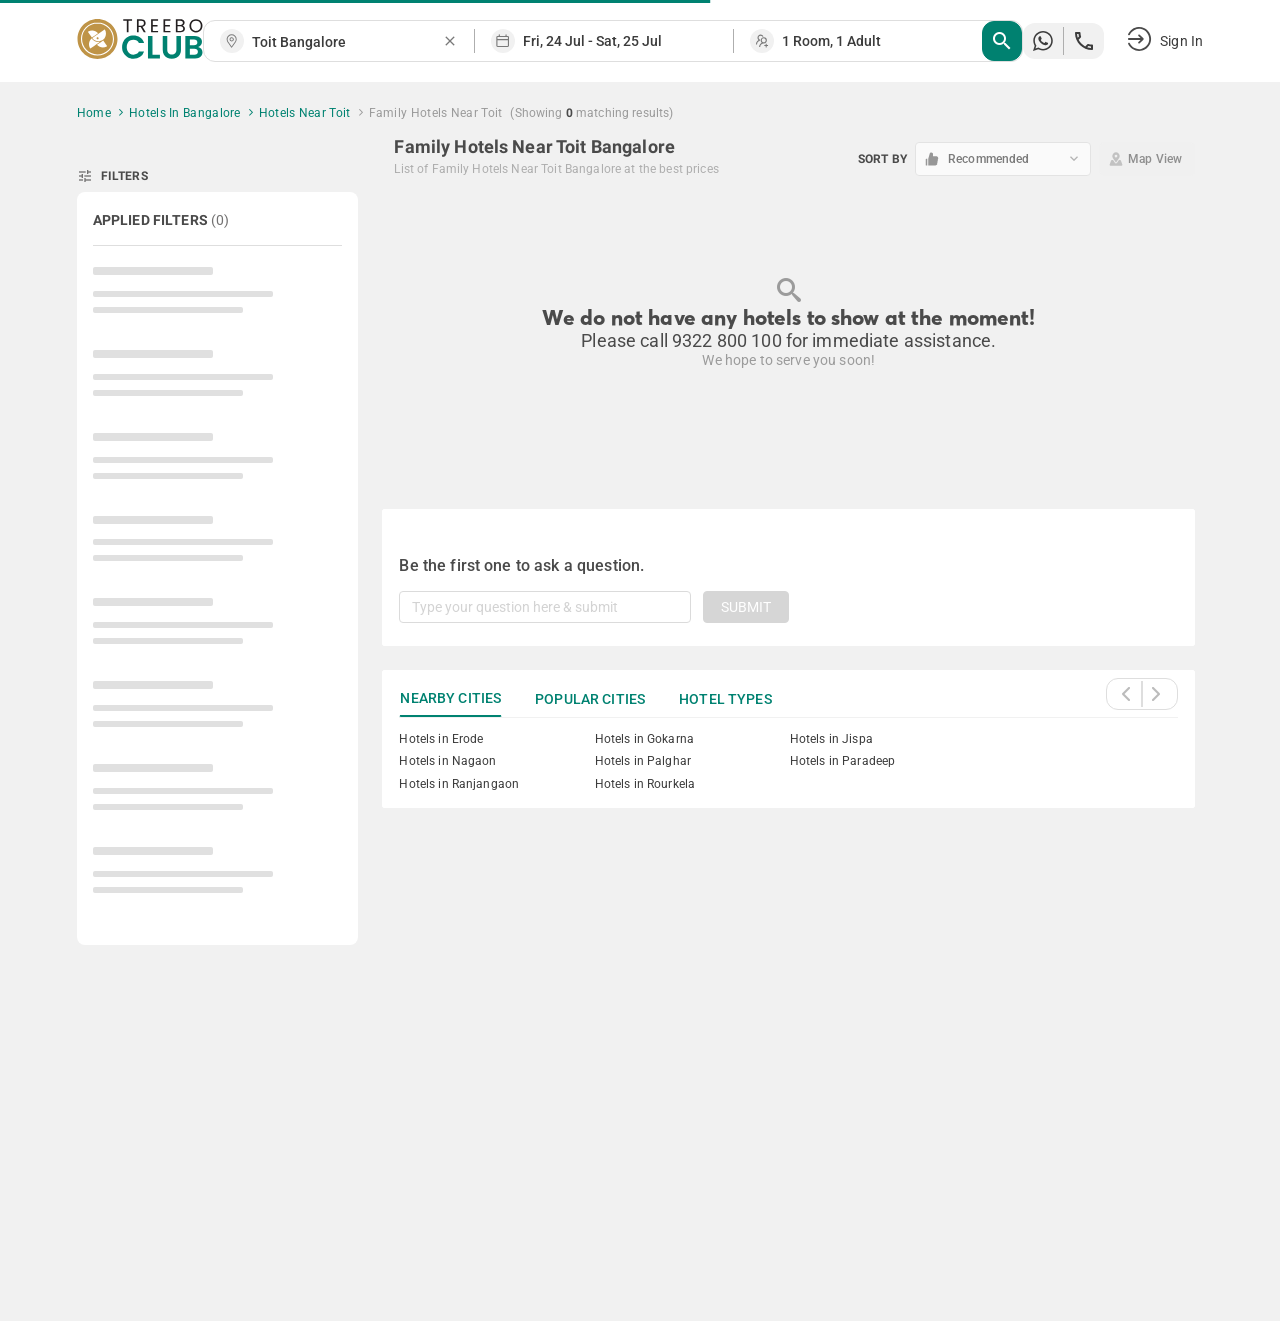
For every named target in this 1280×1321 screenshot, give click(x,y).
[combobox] (347, 42)
